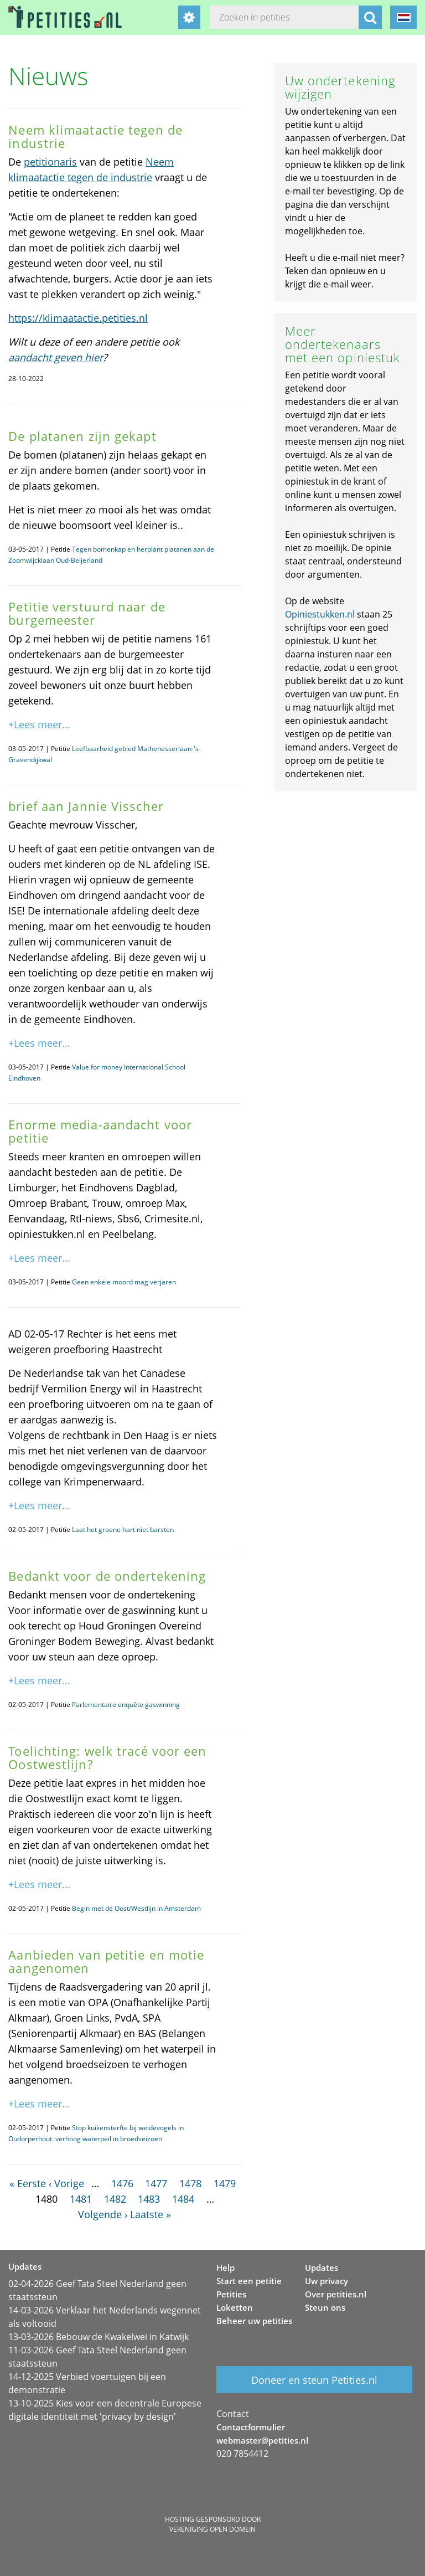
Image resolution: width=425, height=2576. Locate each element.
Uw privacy (326, 2280)
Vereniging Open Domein (212, 2529)
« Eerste (27, 2183)
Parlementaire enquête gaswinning (126, 1704)
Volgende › (102, 2214)
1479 (225, 2183)
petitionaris (50, 161)
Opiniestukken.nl (320, 614)
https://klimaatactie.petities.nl (78, 318)
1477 (156, 2183)
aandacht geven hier (55, 357)
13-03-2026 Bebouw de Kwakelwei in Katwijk (98, 2337)
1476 (122, 2183)
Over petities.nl (335, 2294)
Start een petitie (249, 2280)
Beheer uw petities (254, 2320)
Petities (231, 2294)
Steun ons (325, 2307)
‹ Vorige (66, 2183)
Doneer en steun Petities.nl (314, 2380)
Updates (321, 2267)
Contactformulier (250, 2427)
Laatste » (150, 2214)
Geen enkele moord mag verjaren (124, 1282)
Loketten (234, 2307)
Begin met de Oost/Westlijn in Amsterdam (136, 1908)
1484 (183, 2198)
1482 (115, 2198)
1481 (81, 2198)
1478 (190, 2183)
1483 (149, 2198)
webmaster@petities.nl (262, 2440)
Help (225, 2267)
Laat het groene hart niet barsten (123, 1529)
